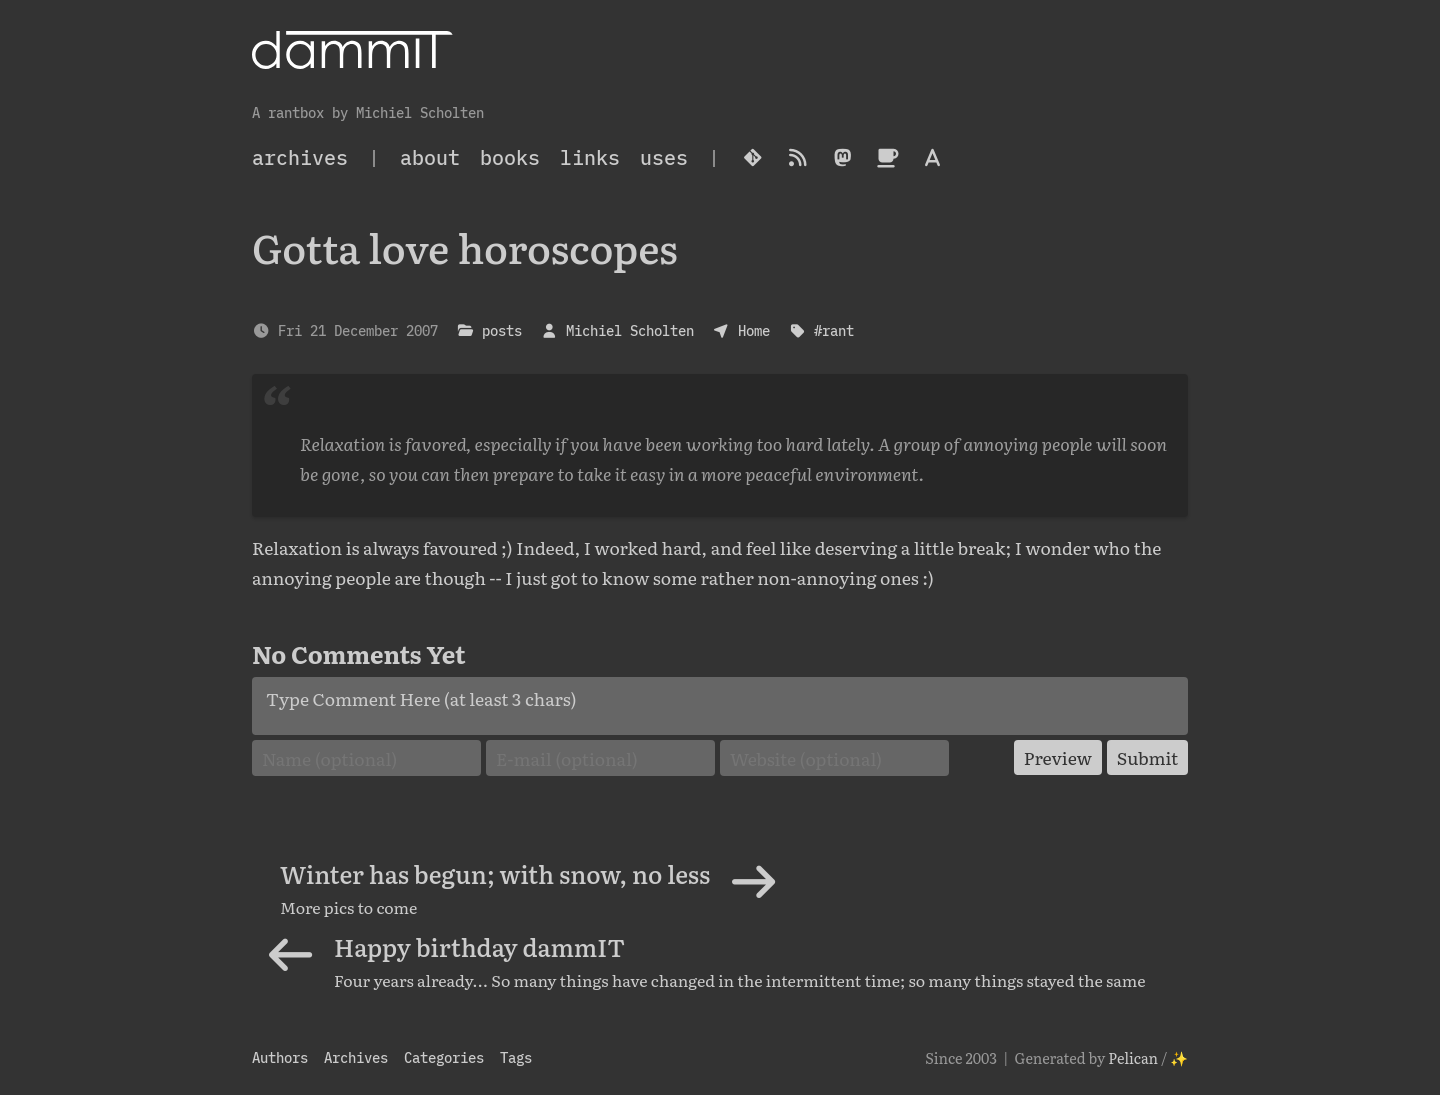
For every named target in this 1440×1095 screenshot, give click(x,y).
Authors (280, 1057)
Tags (516, 1057)
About (430, 157)
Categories (444, 1057)
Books (510, 157)
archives (300, 157)
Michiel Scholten (630, 330)
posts (502, 330)
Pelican (1133, 1057)
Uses (664, 157)
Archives (356, 1057)
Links (590, 157)
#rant (834, 330)
